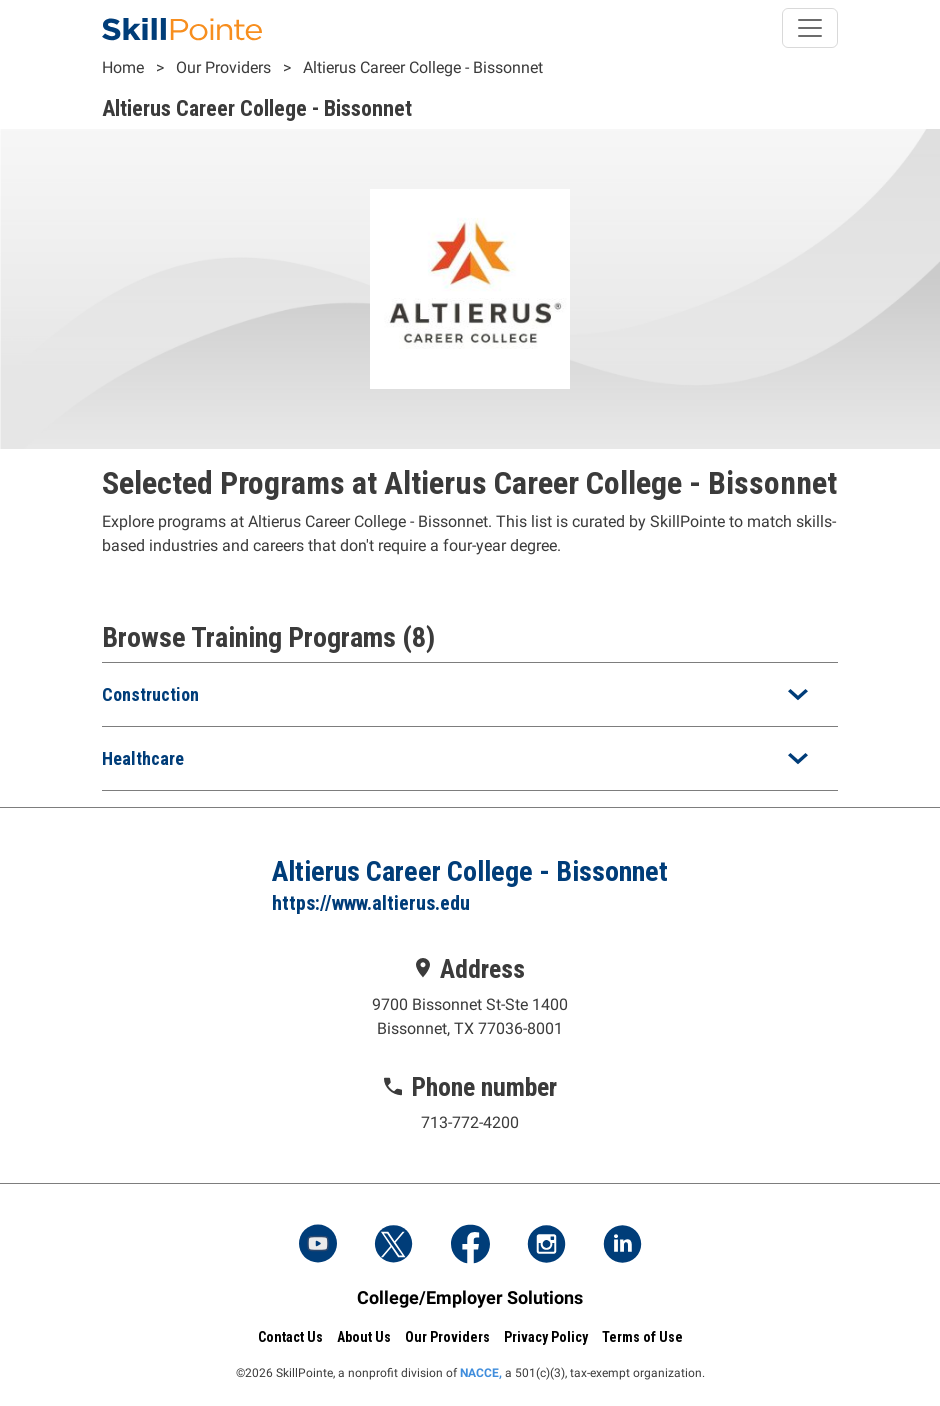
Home (123, 67)
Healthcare (143, 758)
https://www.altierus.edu (371, 903)
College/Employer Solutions (470, 1297)
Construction (150, 694)
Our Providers (223, 67)
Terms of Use (642, 1337)
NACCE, (481, 1373)
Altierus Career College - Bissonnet (423, 67)
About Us (364, 1337)
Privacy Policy (546, 1337)
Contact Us (290, 1337)
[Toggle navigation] (810, 28)
